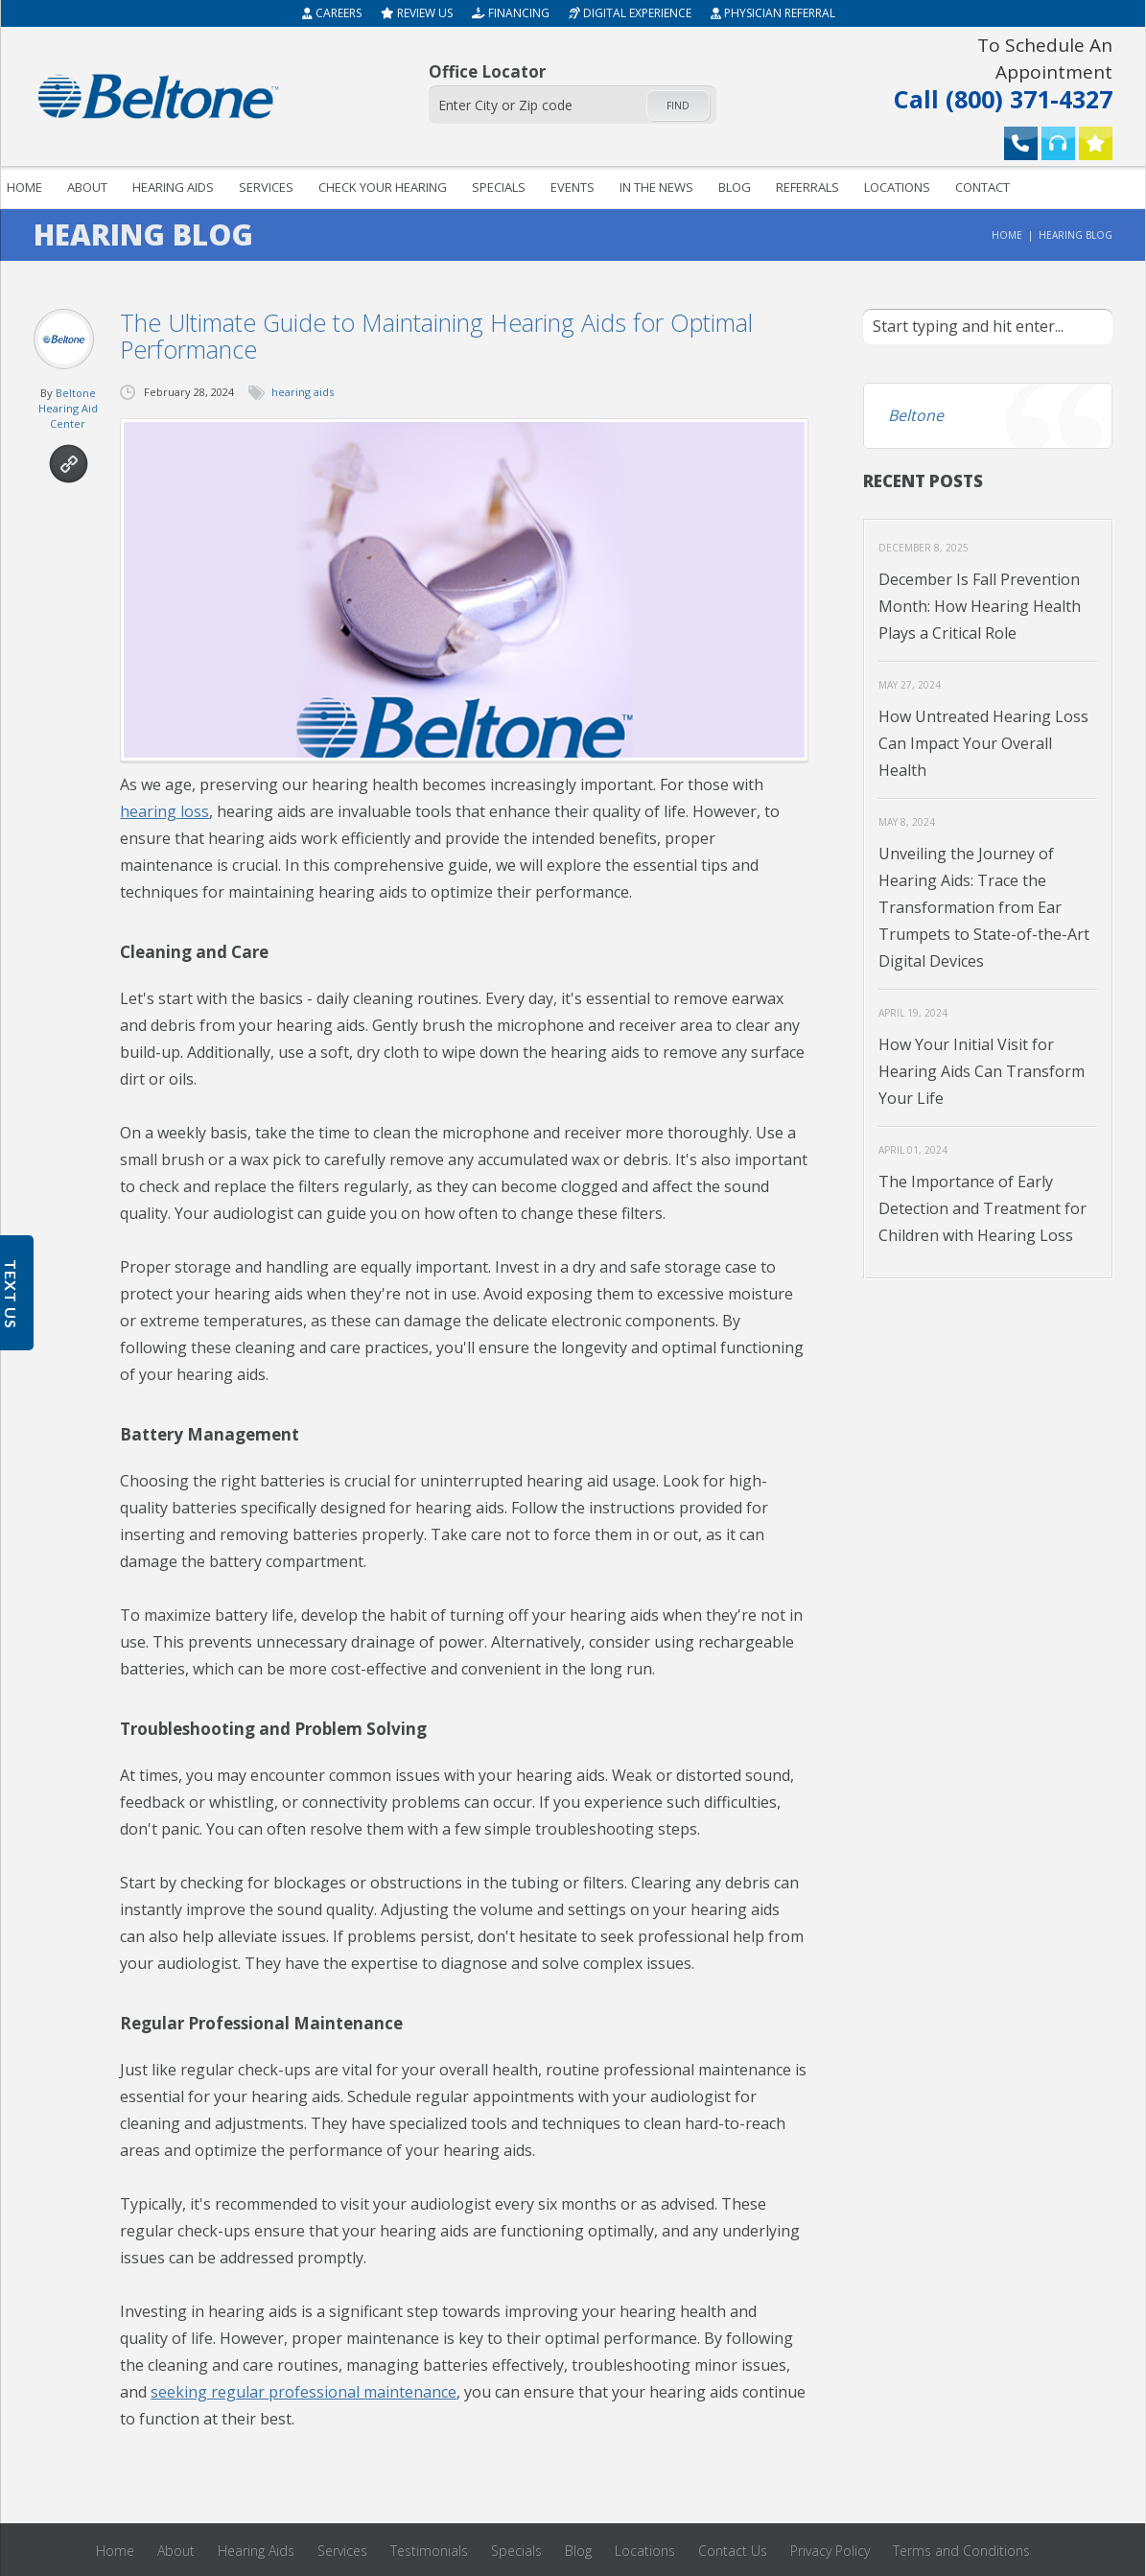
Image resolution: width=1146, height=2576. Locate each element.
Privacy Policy (830, 2550)
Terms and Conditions (961, 2550)
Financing (511, 13)
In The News (656, 187)
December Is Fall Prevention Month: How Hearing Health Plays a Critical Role (979, 606)
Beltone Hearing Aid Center (68, 408)
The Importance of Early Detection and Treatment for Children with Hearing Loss (982, 1208)
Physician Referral (773, 13)
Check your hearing (382, 187)
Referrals (807, 187)
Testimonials (429, 2550)
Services (266, 187)
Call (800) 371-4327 (987, 72)
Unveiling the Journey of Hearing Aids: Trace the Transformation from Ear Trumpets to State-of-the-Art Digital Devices (983, 907)
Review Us (417, 13)
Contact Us (732, 2550)
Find (678, 105)
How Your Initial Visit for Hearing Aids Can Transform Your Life (981, 1071)
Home (1007, 235)
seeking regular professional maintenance (303, 2391)
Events (572, 187)
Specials (499, 187)
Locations (897, 187)
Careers (332, 13)
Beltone (916, 415)
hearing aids (302, 392)
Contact (982, 187)
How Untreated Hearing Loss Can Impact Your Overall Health (983, 743)
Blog (734, 187)
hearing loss (164, 811)
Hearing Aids (173, 187)
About (87, 187)
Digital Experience (630, 13)
